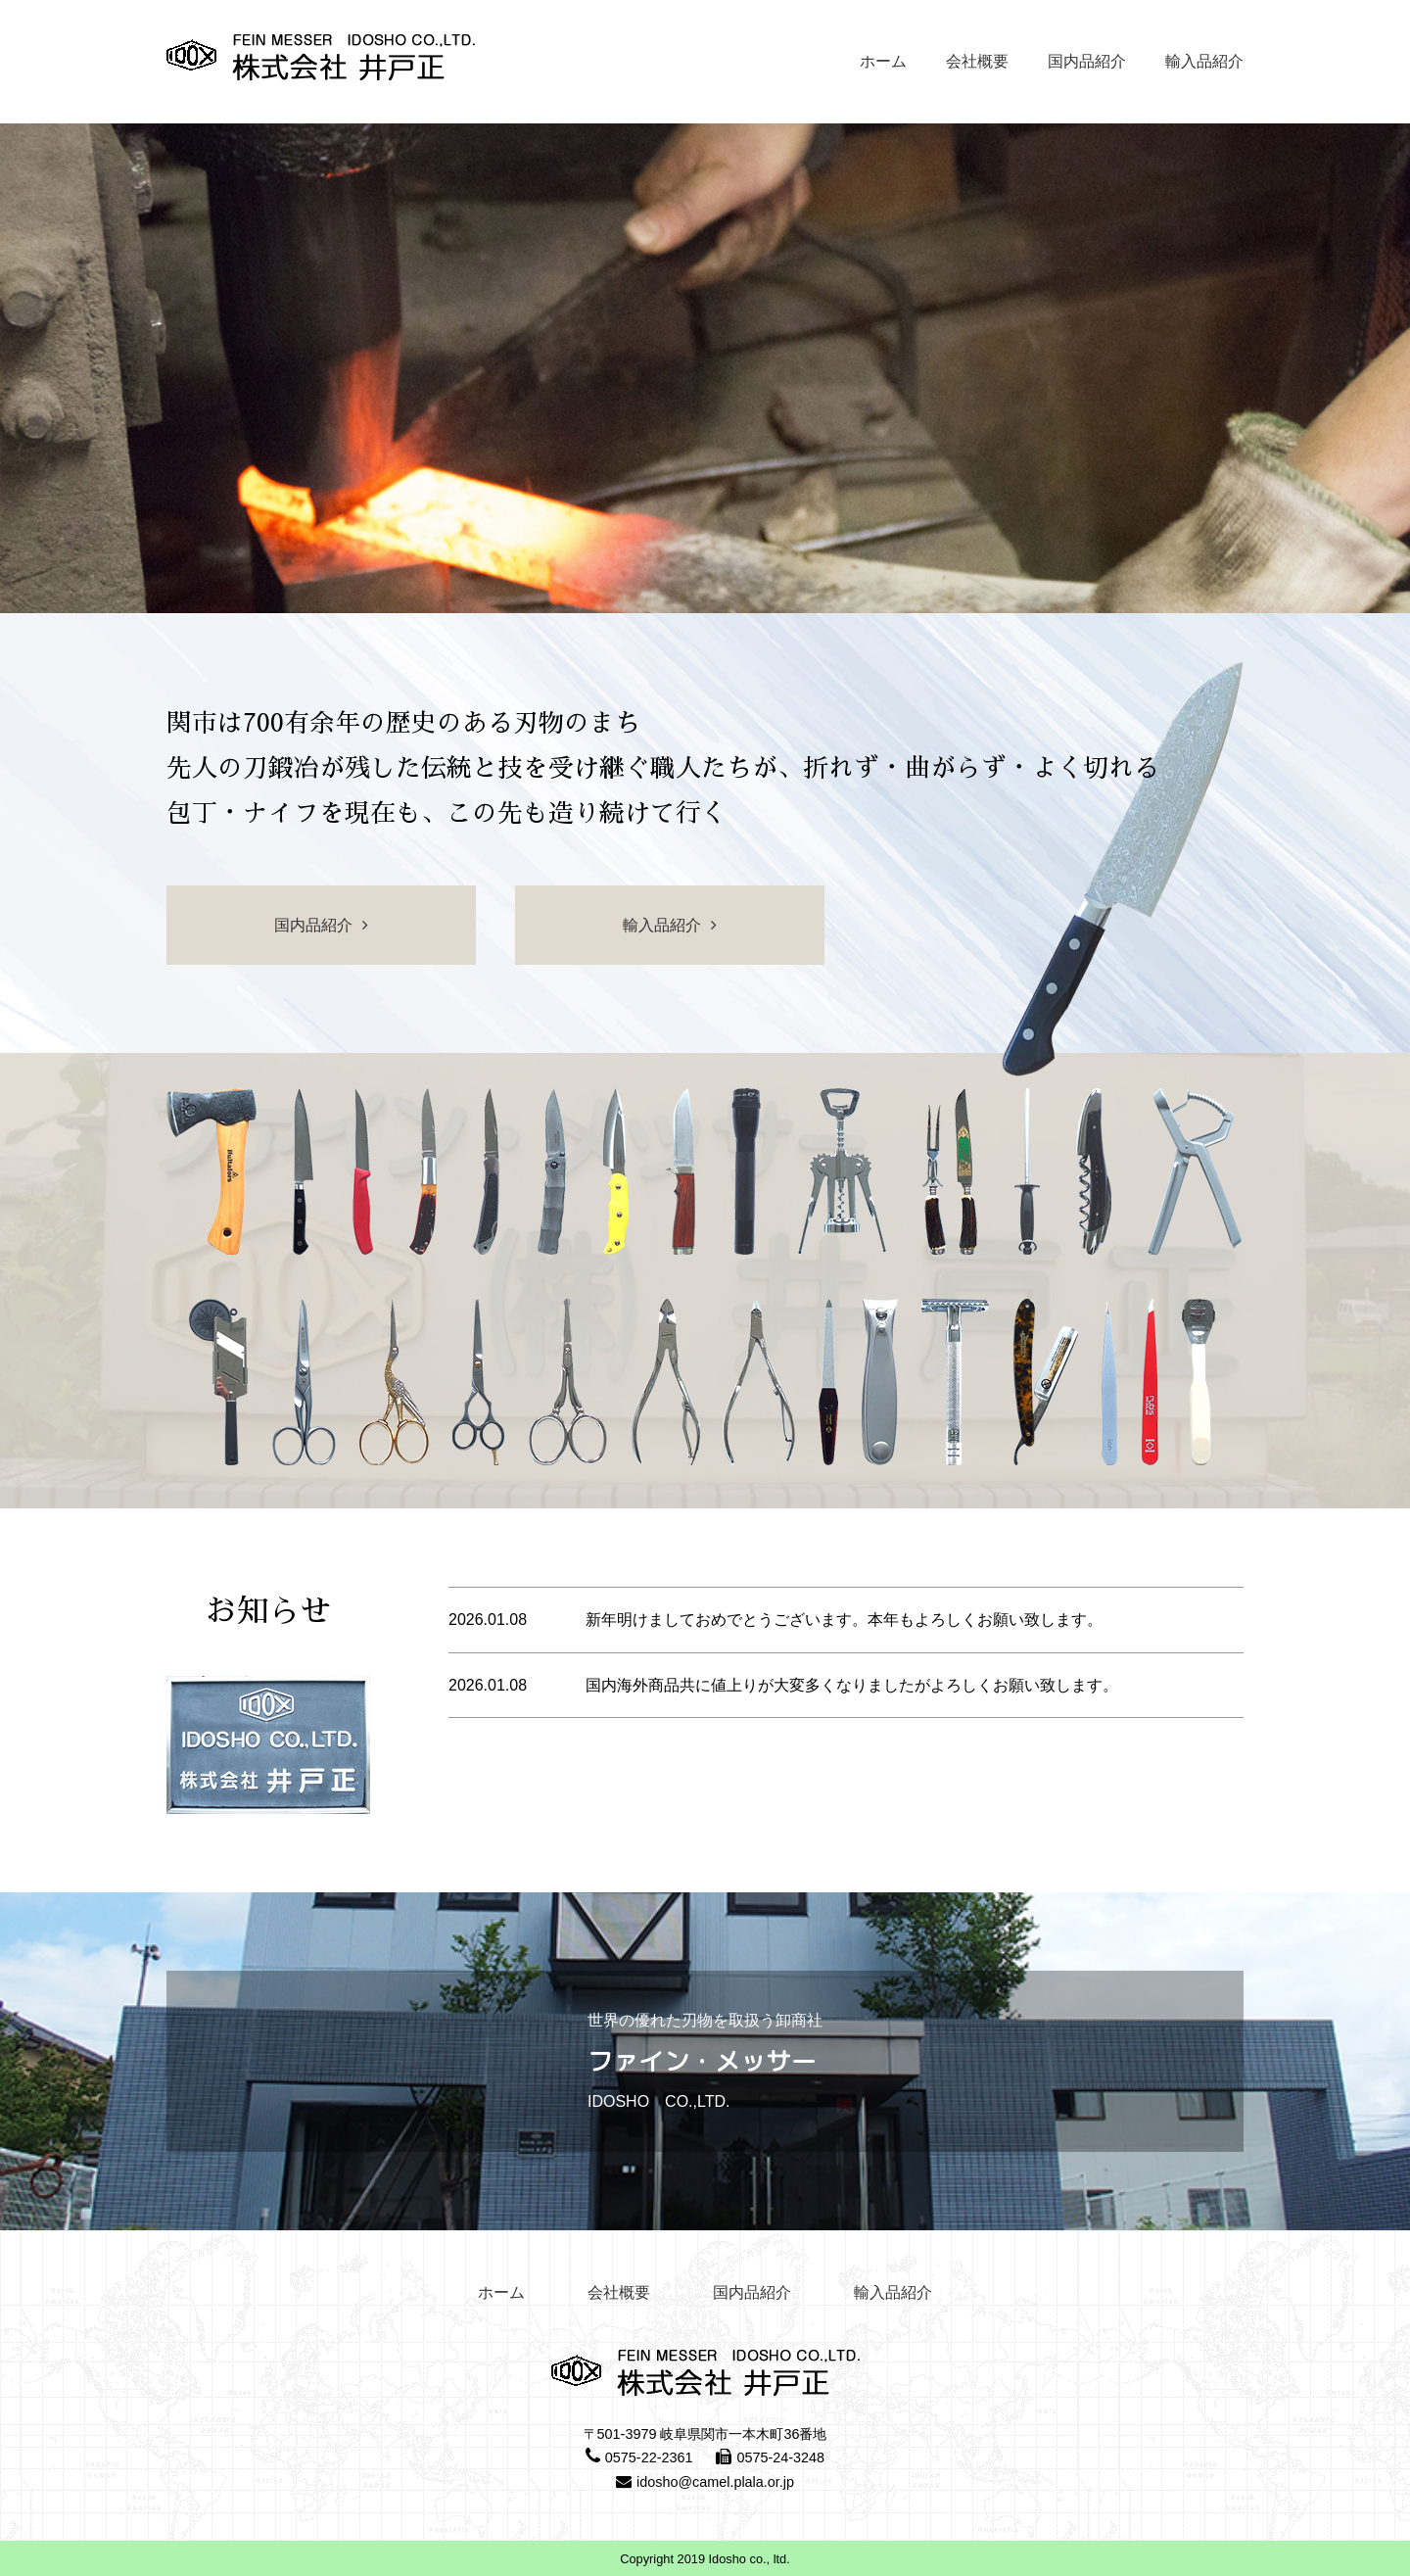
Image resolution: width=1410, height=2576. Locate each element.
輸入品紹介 (1204, 61)
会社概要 (977, 61)
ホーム (883, 61)
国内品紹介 (1087, 61)
